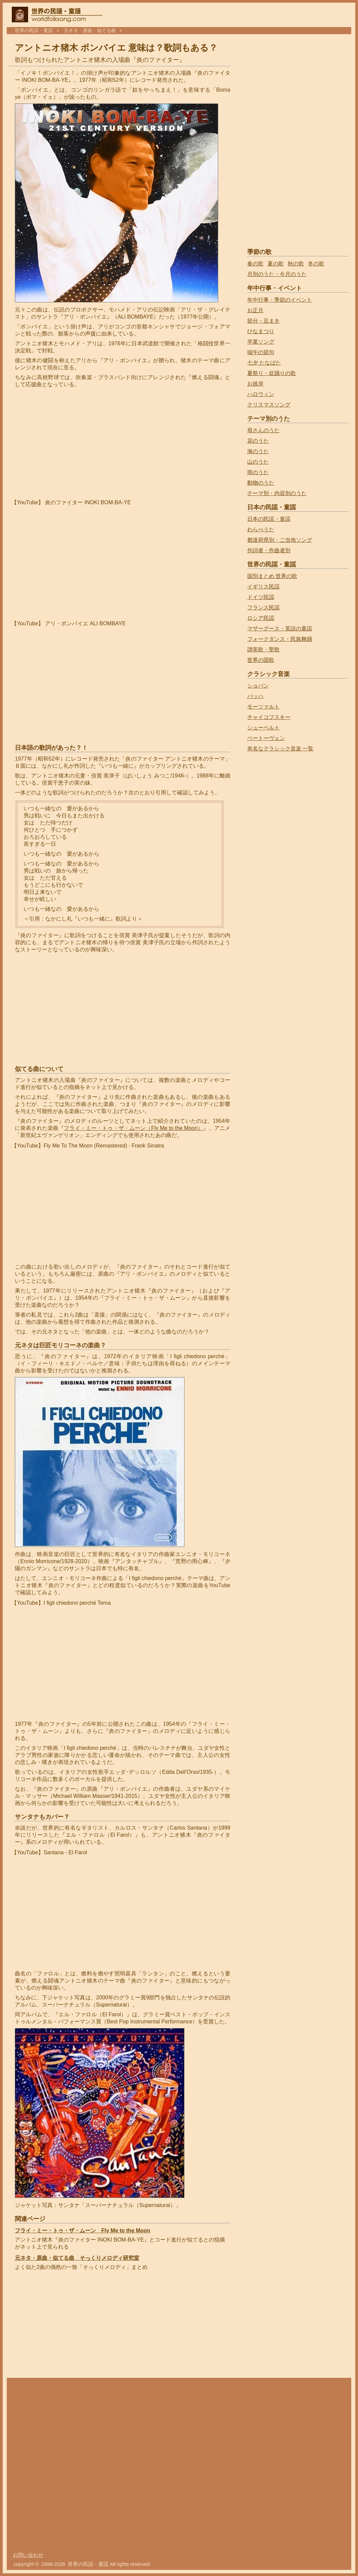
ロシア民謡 (260, 618)
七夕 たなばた (264, 363)
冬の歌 (316, 263)
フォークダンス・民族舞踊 (279, 639)
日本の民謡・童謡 (268, 519)
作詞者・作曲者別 (268, 550)
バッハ (255, 696)
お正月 (255, 310)
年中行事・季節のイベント (279, 300)
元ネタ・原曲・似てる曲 (90, 30)
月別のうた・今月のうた (277, 274)
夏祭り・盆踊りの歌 (271, 373)
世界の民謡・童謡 (34, 30)
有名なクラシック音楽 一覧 (280, 748)
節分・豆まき (263, 321)
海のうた (258, 451)
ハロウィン (260, 394)
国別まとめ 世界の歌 (272, 576)
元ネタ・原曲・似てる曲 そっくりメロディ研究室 (77, 2258)
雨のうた (258, 472)
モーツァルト (263, 707)
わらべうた (260, 529)
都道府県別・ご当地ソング (279, 540)
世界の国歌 (260, 660)
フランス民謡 (263, 607)
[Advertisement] (71, 443)
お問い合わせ (28, 2555)
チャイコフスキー (268, 717)
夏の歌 (275, 263)
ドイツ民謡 (260, 597)
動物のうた (260, 483)
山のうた (258, 462)
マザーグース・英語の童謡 (279, 628)
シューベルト (263, 727)
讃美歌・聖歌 (263, 649)
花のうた (258, 441)
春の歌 (255, 263)
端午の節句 (260, 352)
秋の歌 (296, 263)
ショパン (258, 686)
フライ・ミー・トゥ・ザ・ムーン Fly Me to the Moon (82, 2230)
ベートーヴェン (266, 738)
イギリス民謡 (263, 586)
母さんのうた (263, 430)
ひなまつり (260, 331)
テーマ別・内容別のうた (277, 493)
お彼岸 (255, 384)
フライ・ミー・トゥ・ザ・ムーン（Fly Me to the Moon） (133, 1128)
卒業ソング (260, 342)
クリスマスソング (268, 405)
